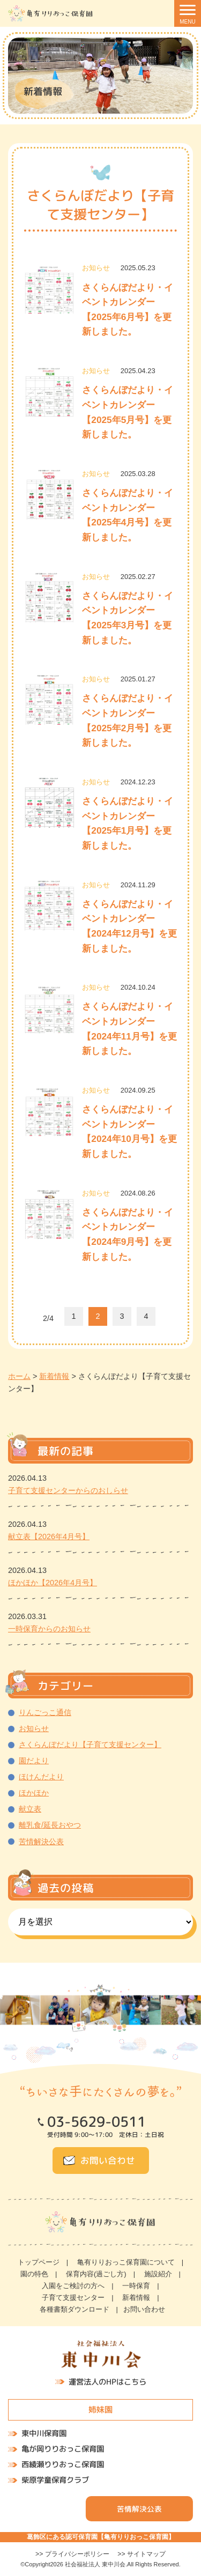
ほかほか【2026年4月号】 (52, 1582)
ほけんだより (41, 1776)
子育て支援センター (73, 2297)
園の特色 (34, 2274)
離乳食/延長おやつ (50, 1825)
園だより (34, 1760)
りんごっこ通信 (45, 1712)
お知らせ (34, 1728)
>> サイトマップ (141, 2554)
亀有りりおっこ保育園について (126, 2262)
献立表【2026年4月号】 (49, 1536)
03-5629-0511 (96, 2122)
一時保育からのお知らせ (49, 1628)
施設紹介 (158, 2274)
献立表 (30, 1809)
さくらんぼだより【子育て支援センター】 (90, 1744)
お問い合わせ (107, 2160)
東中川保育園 (43, 2434)
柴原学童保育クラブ (55, 2480)
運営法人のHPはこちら (107, 2382)
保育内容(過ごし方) (96, 2274)
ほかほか (34, 1792)
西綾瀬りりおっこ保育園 (62, 2464)
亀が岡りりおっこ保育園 (62, 2449)
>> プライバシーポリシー (72, 2554)
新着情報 (136, 2297)
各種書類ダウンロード (74, 2309)
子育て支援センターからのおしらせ (68, 1490)
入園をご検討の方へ (73, 2286)
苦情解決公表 (41, 1841)
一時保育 (136, 2286)
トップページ (38, 2262)
